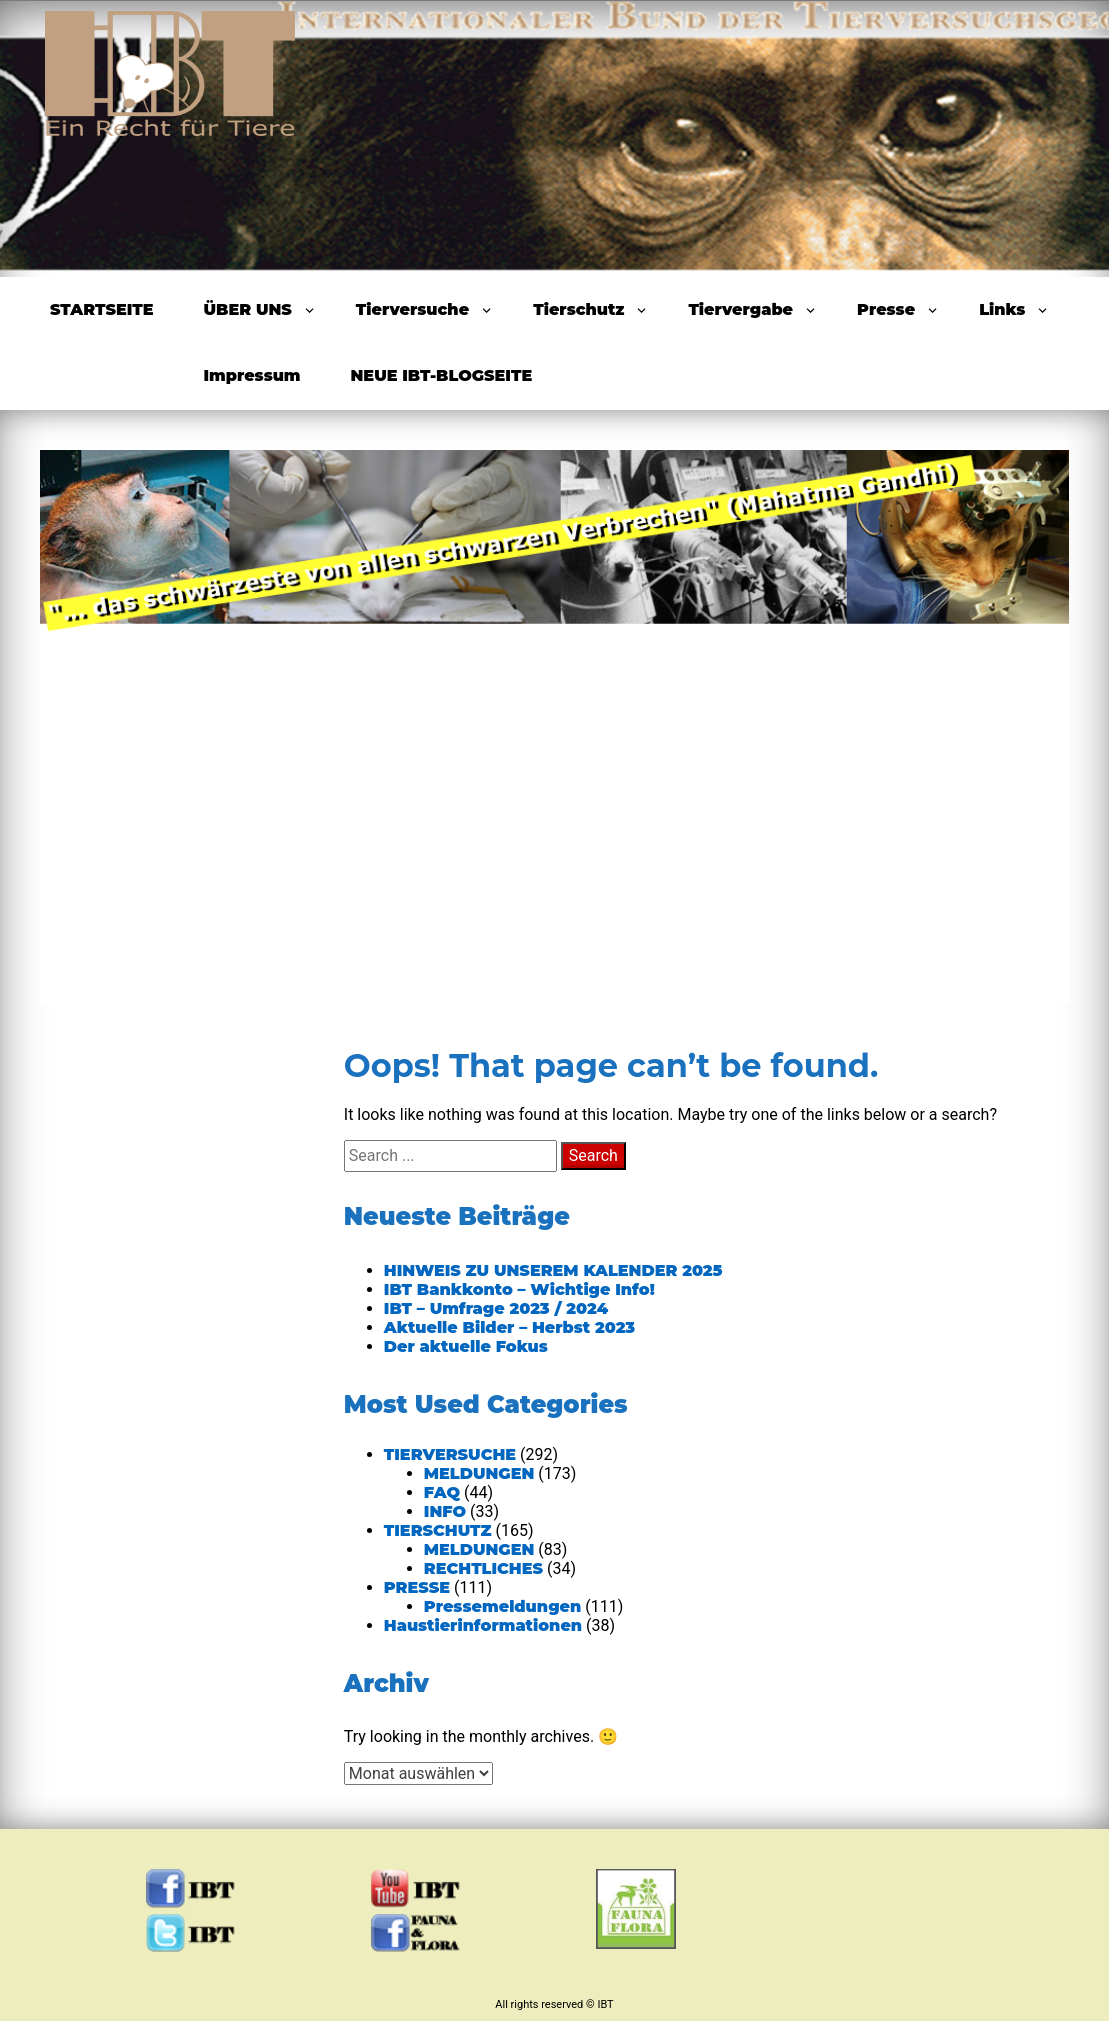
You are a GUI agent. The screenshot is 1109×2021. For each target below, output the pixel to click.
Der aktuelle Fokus (466, 1346)
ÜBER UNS (248, 309)
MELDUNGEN (479, 1473)
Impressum (252, 375)
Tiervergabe (740, 309)
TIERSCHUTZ (438, 1530)
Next (1011, 717)
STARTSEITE (102, 309)
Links (1002, 309)
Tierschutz (578, 309)
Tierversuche (412, 309)
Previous (98, 717)
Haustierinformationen (483, 1625)
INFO (445, 1511)
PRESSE (417, 1587)
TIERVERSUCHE (450, 1454)
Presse (886, 309)
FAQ (442, 1492)
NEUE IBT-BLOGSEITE (442, 375)
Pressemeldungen (502, 1606)
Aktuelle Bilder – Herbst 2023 (509, 1327)
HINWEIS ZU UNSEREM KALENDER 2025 (553, 1270)
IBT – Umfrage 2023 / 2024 (496, 1308)
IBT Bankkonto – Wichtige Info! (519, 1289)
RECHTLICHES (483, 1568)
